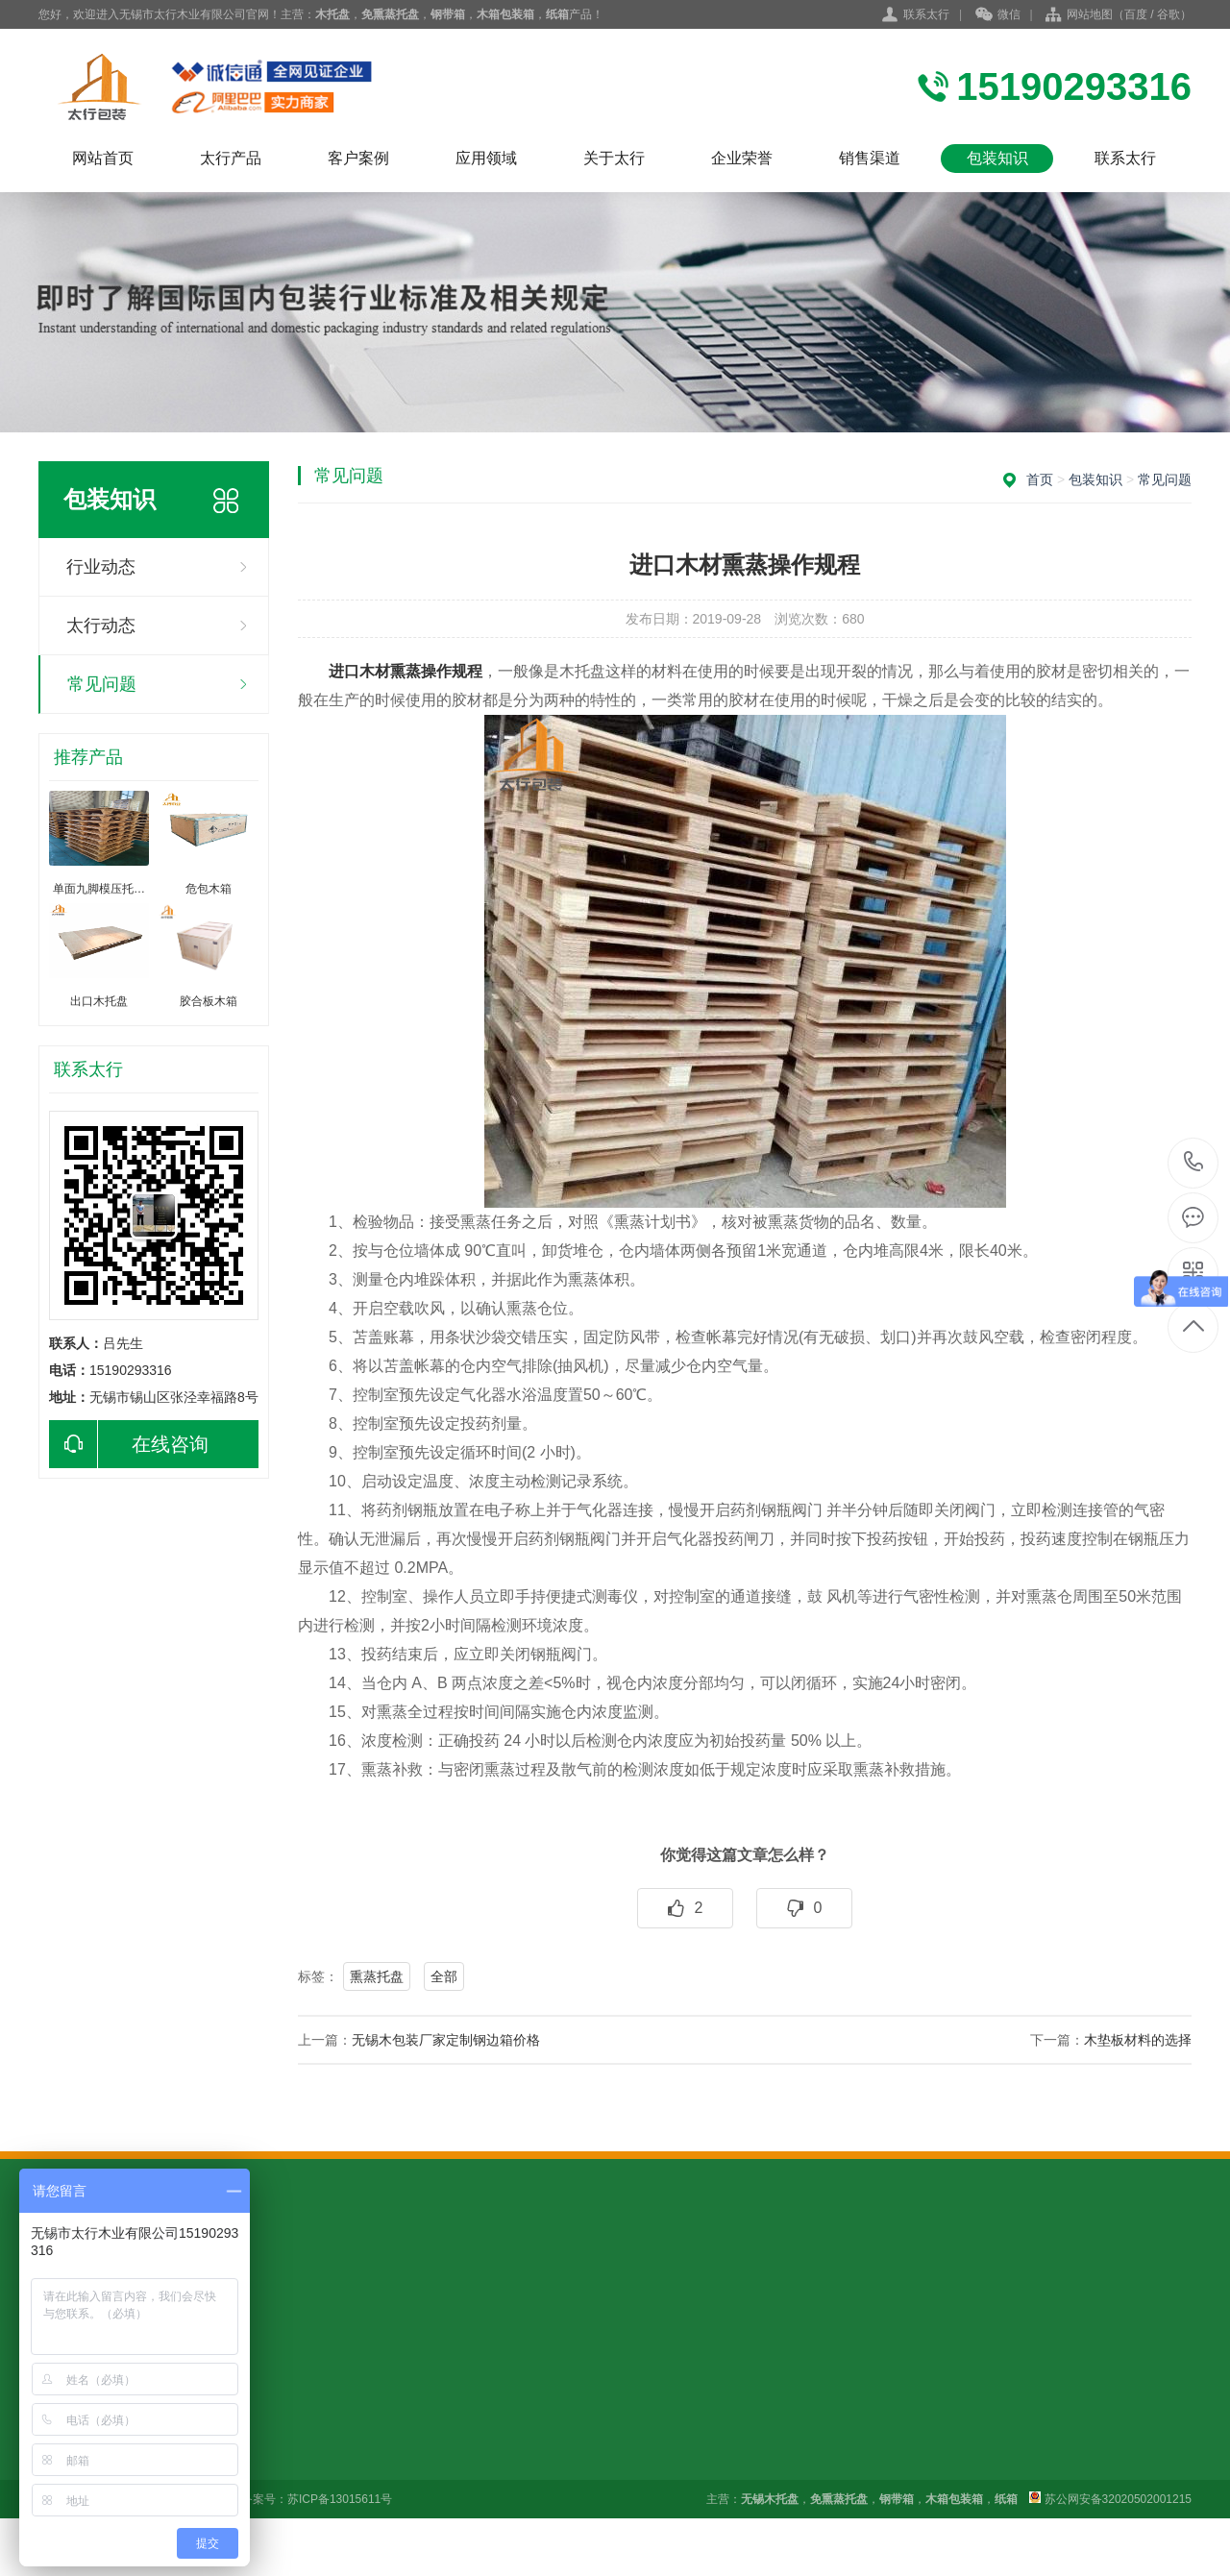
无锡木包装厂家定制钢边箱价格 (446, 2040)
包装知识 (997, 158)
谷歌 (1168, 14)
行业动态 (100, 567)
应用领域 (486, 158)
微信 (998, 15)
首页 (1039, 479)
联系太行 (926, 14)
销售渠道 (869, 158)
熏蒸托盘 (377, 1976)
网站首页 (103, 158)
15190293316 (1193, 1162)
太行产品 (230, 158)
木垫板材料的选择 (1138, 2040)
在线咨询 (129, 1444)
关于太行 (614, 158)
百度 (1135, 14)
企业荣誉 (742, 158)
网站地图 (1090, 14)
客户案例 (358, 158)
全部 (443, 1976)
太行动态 (100, 625)
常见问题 (101, 684)
